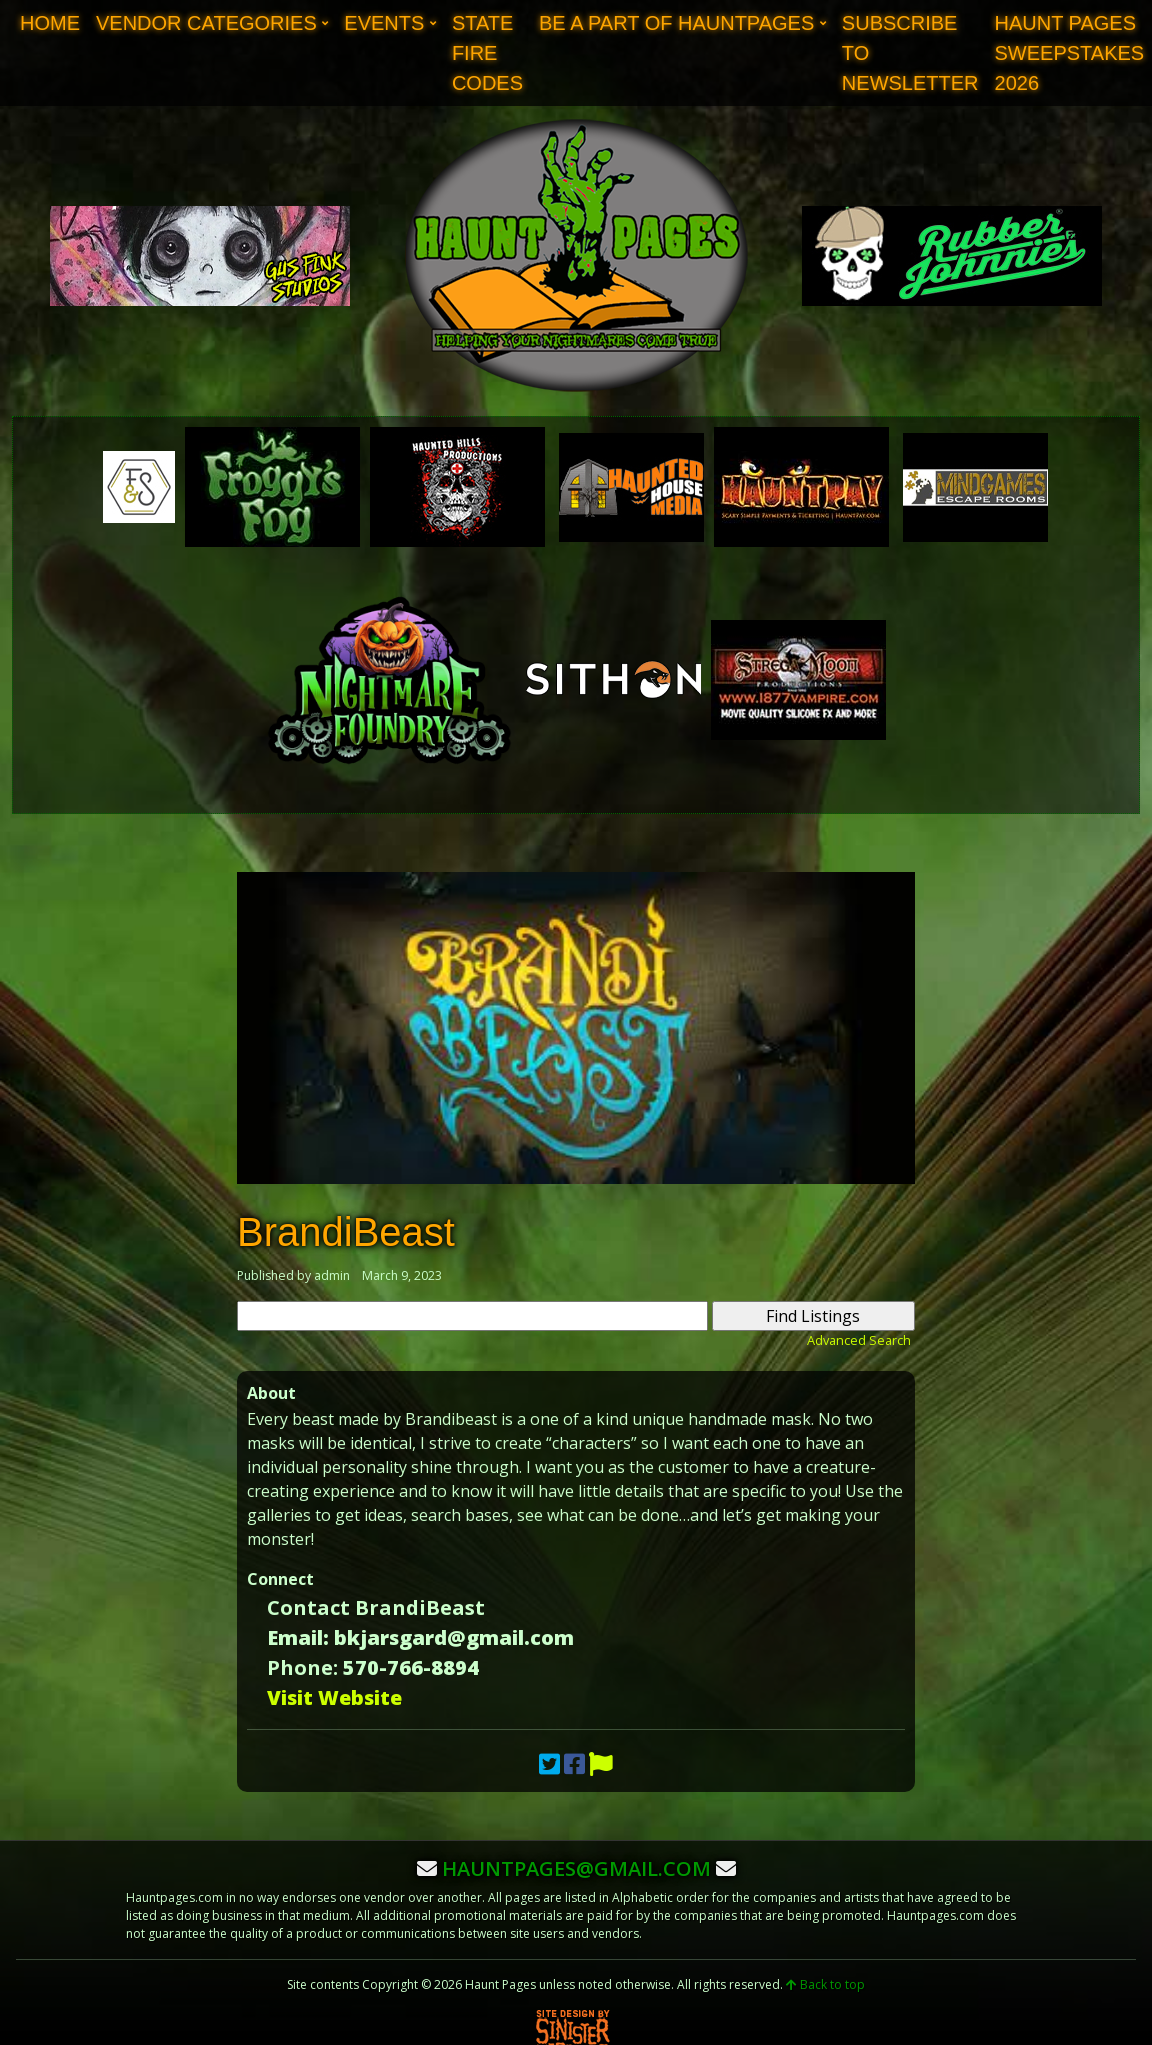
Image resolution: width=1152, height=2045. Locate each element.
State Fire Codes (487, 53)
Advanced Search (859, 1340)
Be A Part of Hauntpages (676, 23)
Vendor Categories (206, 23)
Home (50, 23)
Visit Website (334, 1697)
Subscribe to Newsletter (910, 53)
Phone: (302, 1667)
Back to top (825, 1984)
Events (384, 23)
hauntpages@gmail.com (576, 1868)
